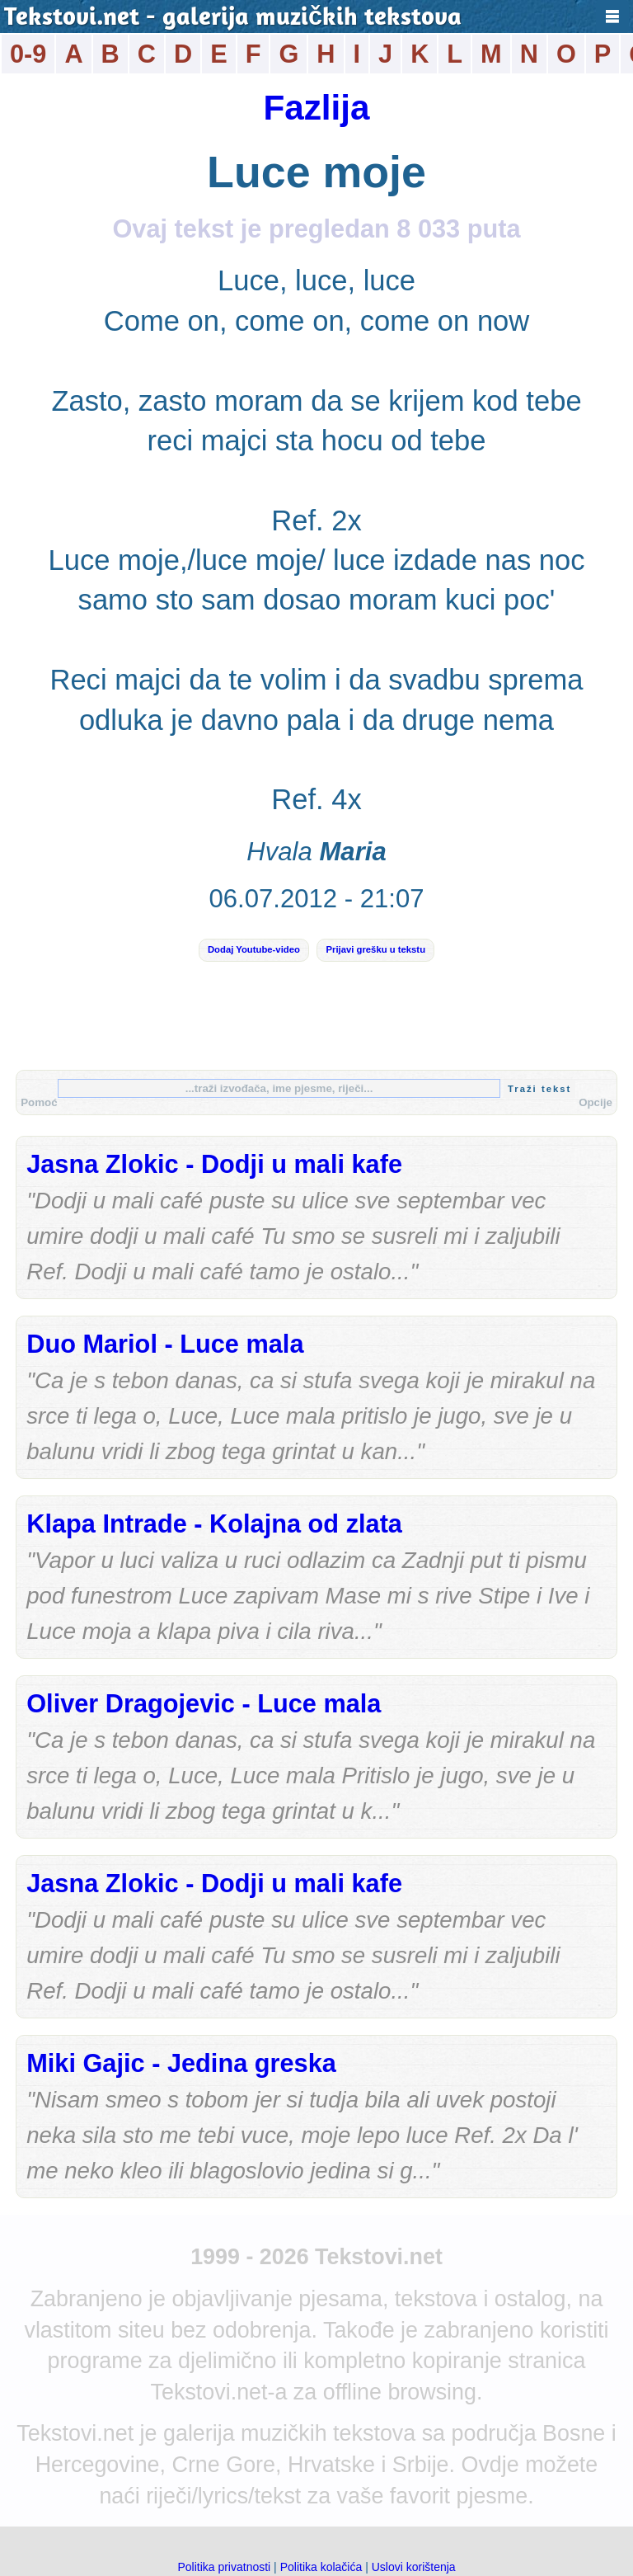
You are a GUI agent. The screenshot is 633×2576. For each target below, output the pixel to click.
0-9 (28, 54)
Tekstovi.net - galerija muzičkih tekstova (233, 18)
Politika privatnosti (223, 2567)
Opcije (595, 1102)
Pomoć (39, 1102)
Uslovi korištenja (414, 2567)
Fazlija (316, 107)
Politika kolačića (321, 2567)
